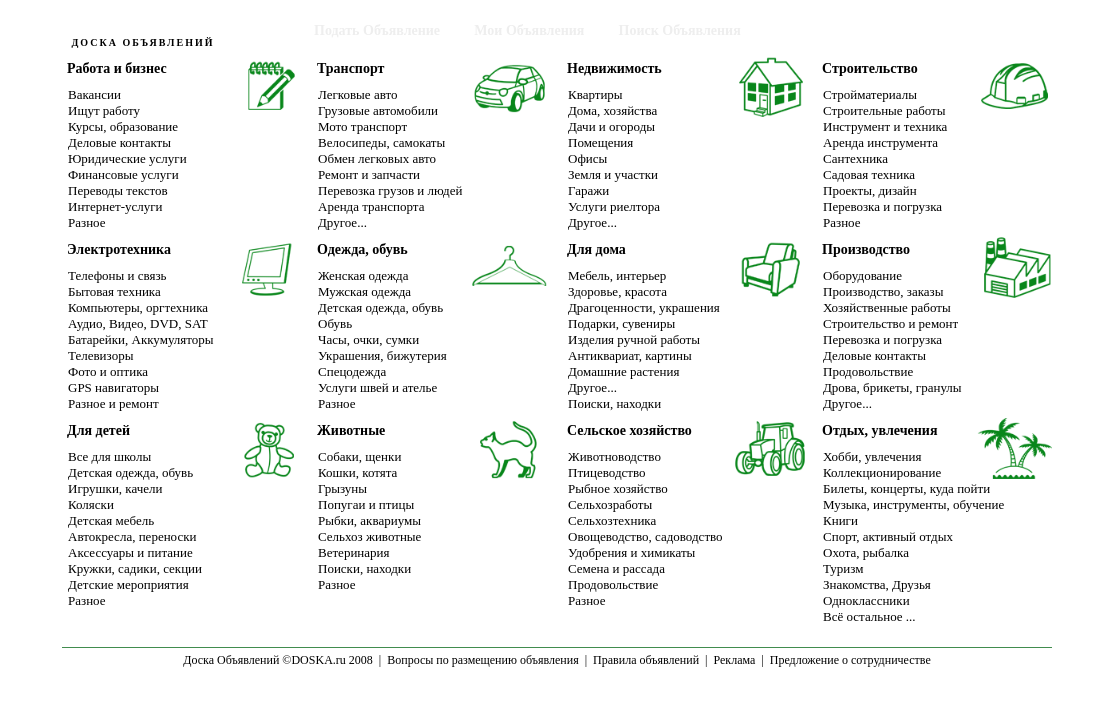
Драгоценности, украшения (644, 307)
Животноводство (614, 456)
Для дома (596, 249)
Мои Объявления (529, 30)
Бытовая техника (114, 291)
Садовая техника (869, 174)
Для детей (98, 430)
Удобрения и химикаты (631, 552)
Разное (87, 222)
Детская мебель (111, 520)
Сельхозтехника (612, 520)
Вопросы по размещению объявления (482, 660)
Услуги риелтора (614, 206)
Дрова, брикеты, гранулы (892, 387)
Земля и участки (613, 174)
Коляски (91, 504)
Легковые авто (357, 94)
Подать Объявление (377, 30)
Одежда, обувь (362, 249)
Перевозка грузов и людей (390, 190)
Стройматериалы (870, 94)
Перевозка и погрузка (882, 206)
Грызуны (342, 488)
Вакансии (94, 94)
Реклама (734, 660)
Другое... (342, 222)
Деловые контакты (119, 142)
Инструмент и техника (885, 126)
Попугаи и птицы (366, 504)
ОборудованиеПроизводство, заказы (883, 283)
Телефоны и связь (117, 275)
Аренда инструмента (880, 142)
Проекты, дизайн (870, 190)
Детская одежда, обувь (380, 307)
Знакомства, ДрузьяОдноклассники (877, 592)
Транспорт (350, 68)
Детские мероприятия (128, 584)
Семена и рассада (616, 568)
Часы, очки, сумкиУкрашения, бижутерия (382, 347)
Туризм (843, 568)
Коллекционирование (882, 472)
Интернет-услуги (115, 206)
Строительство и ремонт (890, 323)
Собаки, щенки (359, 456)
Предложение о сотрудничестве (850, 660)
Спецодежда (352, 371)
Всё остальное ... (869, 616)
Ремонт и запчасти (369, 174)
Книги (840, 520)
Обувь (335, 323)
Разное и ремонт (113, 403)
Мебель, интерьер (617, 275)
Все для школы (109, 456)
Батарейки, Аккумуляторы (141, 339)
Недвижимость (614, 68)
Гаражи (588, 190)
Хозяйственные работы (887, 307)
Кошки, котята (357, 472)
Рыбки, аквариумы (369, 520)
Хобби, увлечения (872, 456)
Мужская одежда (364, 291)
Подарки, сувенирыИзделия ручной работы (634, 331)
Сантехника (855, 158)
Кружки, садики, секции (135, 568)
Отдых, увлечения (880, 430)
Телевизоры (100, 355)
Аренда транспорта (371, 206)
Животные (351, 430)
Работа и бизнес (117, 68)
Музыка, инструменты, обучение (913, 504)
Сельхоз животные (369, 536)
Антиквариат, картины (630, 355)
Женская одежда (363, 275)
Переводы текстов (118, 190)
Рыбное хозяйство (618, 488)
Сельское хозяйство (629, 430)
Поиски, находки (614, 403)
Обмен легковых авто (377, 158)
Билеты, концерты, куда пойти (906, 488)
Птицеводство (607, 472)
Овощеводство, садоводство (645, 536)
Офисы (587, 158)
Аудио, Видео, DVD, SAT (138, 323)
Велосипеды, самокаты (381, 142)
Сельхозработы (610, 504)
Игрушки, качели (115, 488)
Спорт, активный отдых (888, 536)
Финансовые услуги (123, 174)
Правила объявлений (646, 660)
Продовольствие (868, 371)
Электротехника (119, 249)
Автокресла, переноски (132, 536)
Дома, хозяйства (612, 110)
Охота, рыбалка (866, 552)
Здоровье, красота (617, 291)
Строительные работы (884, 110)
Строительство (870, 68)
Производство (866, 249)
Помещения (600, 142)
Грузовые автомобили (378, 110)
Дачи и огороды (611, 126)
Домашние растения (623, 371)
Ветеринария (354, 552)
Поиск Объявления (680, 30)
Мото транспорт (362, 126)
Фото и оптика (108, 371)
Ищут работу (104, 110)
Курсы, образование (123, 126)
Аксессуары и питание (130, 552)
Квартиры (595, 94)
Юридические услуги (127, 158)
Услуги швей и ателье (377, 387)
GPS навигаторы (113, 387)
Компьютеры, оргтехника (138, 307)
